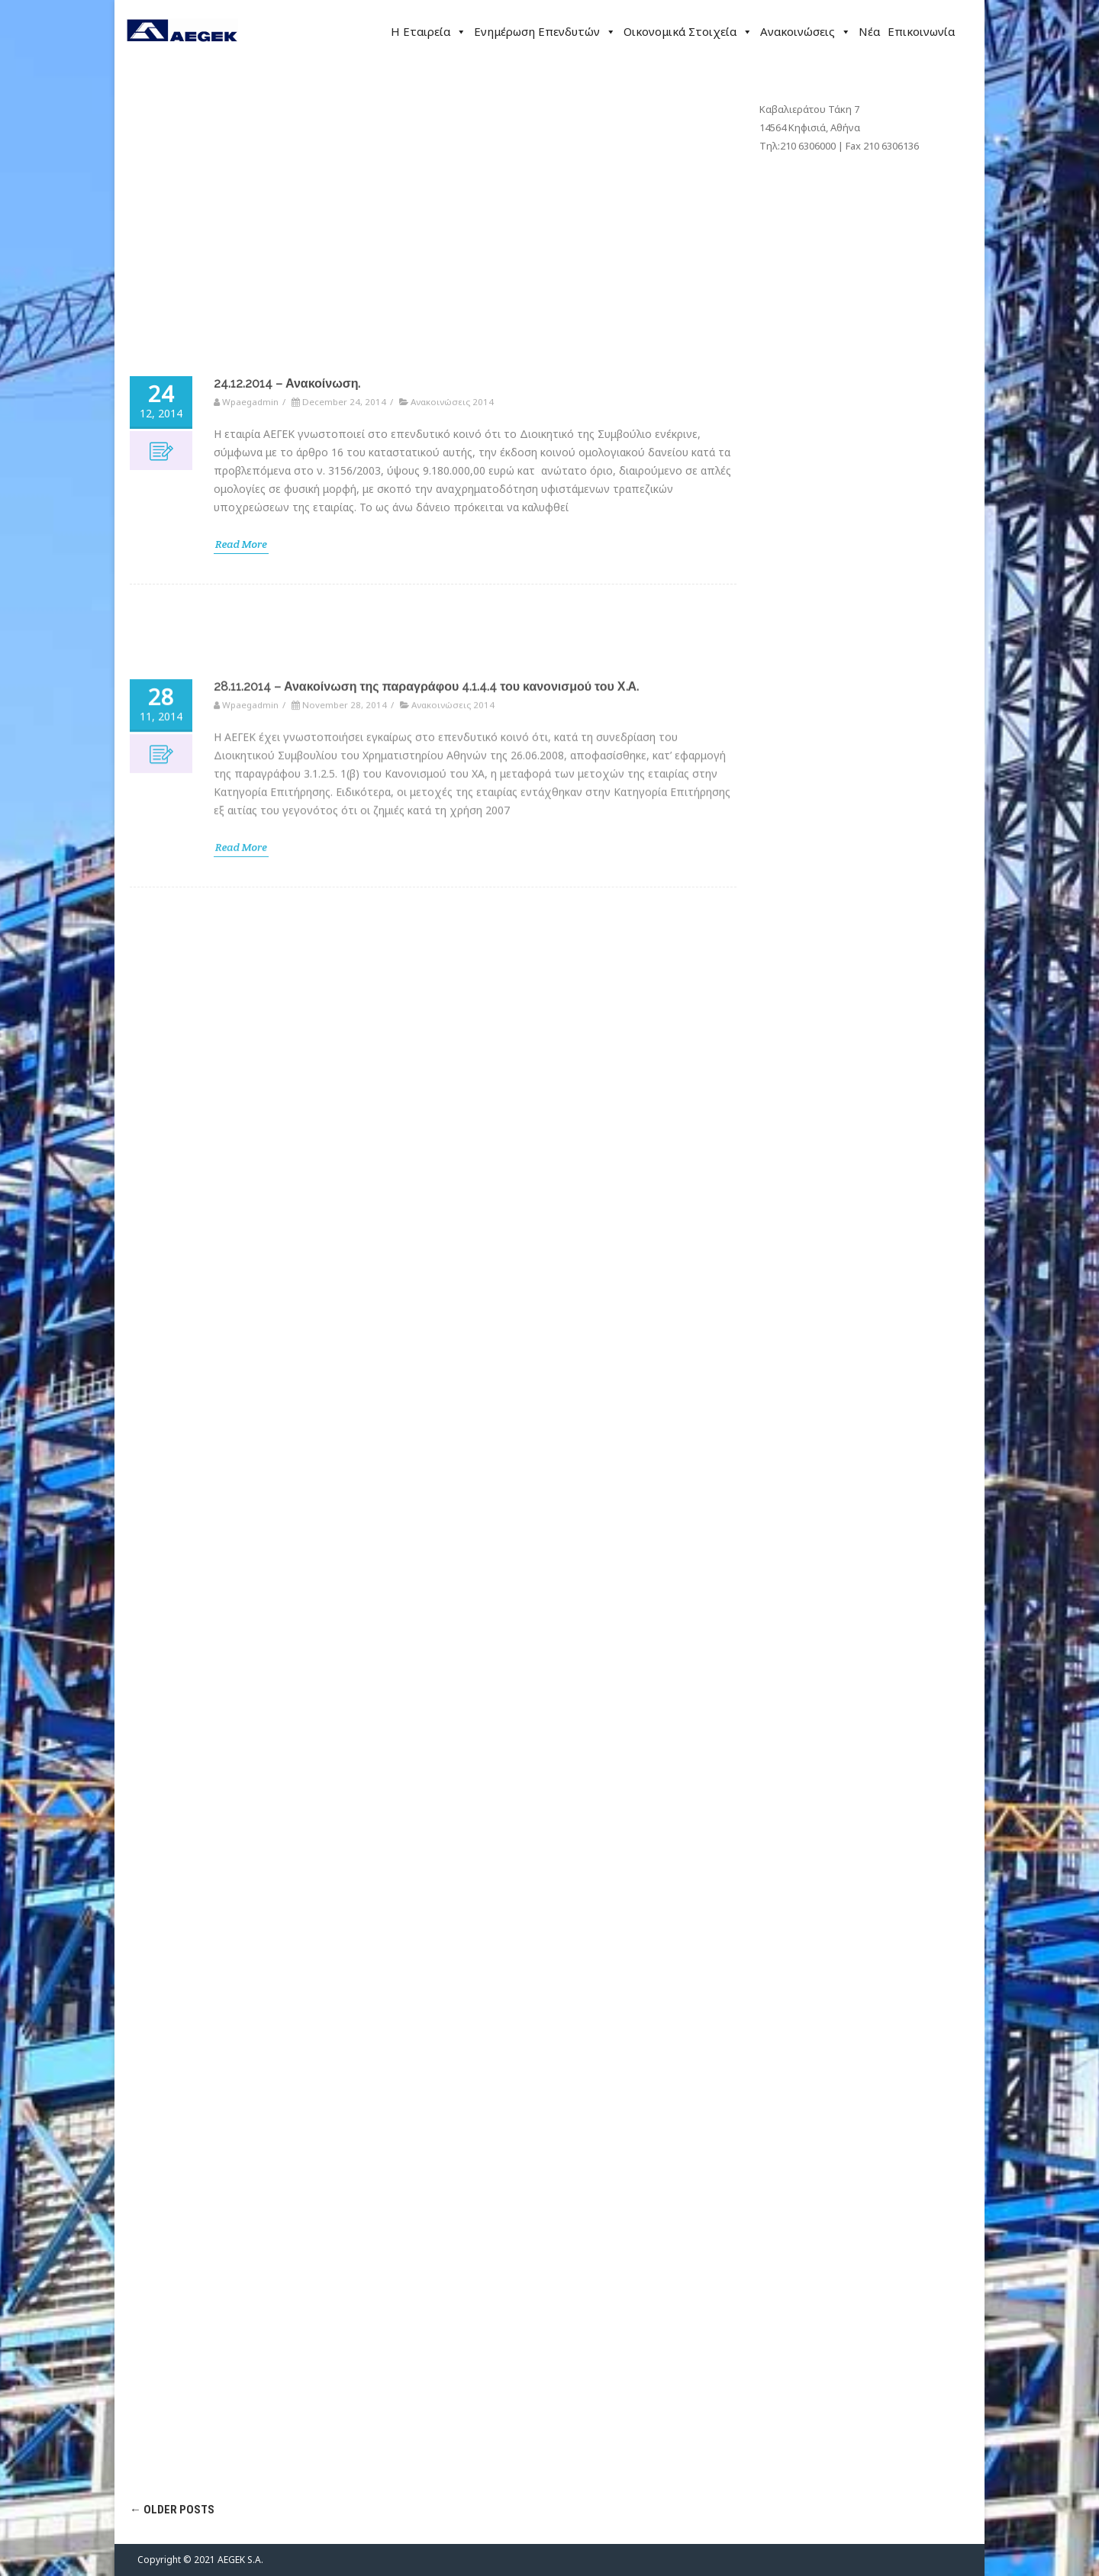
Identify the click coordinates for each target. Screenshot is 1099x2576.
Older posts (172, 2509)
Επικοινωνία (921, 31)
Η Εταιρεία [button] (428, 31)
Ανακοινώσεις (805, 31)
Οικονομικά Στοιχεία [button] (688, 31)
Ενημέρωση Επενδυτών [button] (545, 31)
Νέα (869, 31)
